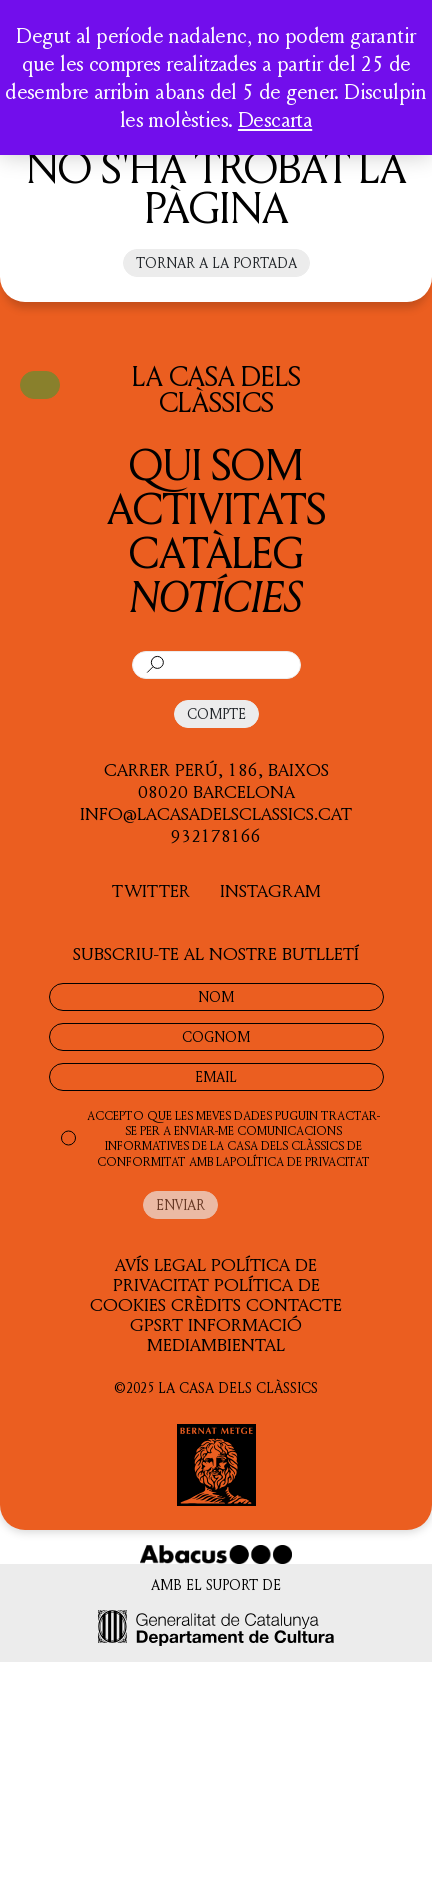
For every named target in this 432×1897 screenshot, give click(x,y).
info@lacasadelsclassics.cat (216, 813)
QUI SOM (216, 463)
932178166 (216, 835)
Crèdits (206, 1304)
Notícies (216, 595)
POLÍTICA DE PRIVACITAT (300, 1161)
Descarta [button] (275, 119)
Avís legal (160, 1264)
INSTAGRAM (270, 890)
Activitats (216, 507)
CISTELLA (40, 383)
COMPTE (216, 713)
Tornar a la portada (216, 262)
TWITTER (151, 890)
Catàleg (216, 551)
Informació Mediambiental (224, 1334)
